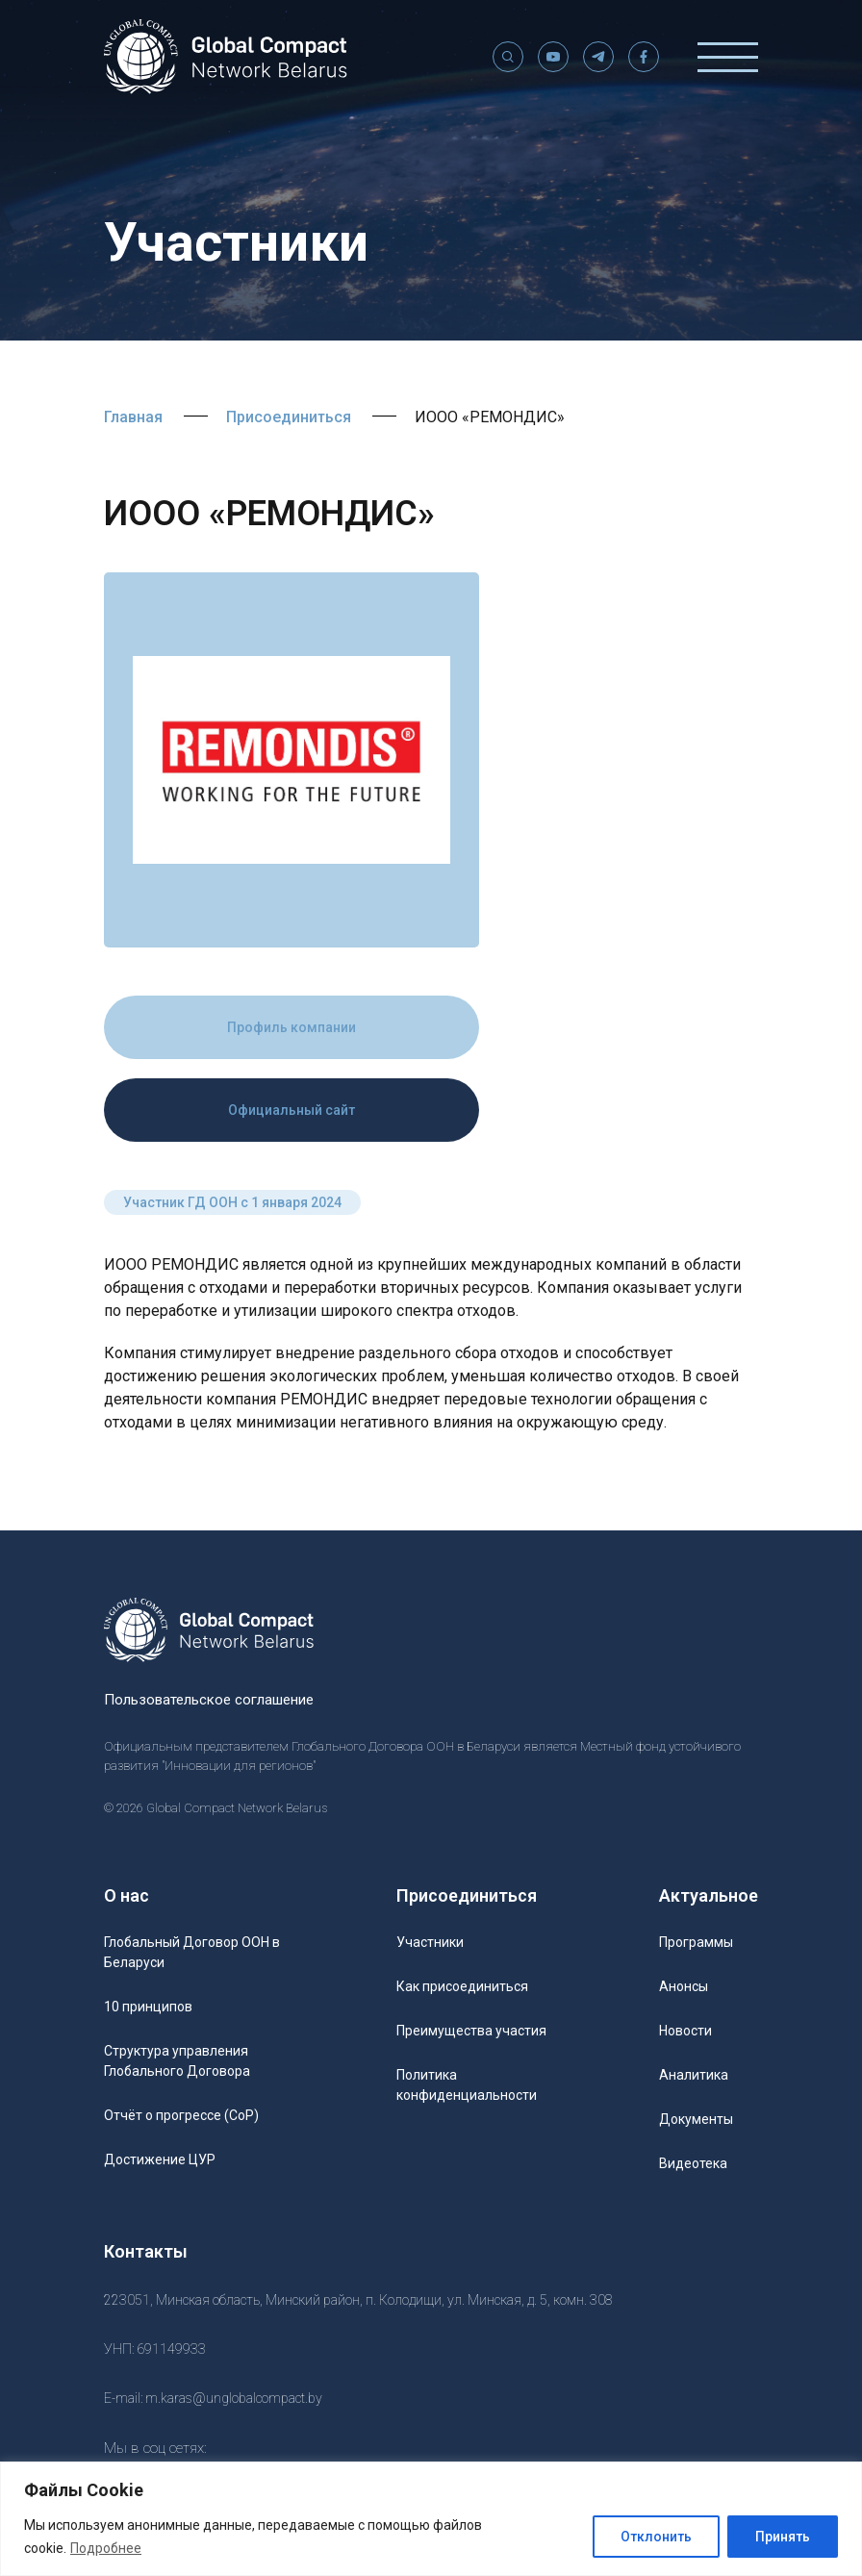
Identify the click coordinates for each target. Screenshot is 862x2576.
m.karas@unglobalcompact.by (233, 2398)
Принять (782, 2536)
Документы (696, 2119)
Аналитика (693, 2075)
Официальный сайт (291, 1110)
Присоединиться (288, 417)
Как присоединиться (462, 1986)
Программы (696, 1942)
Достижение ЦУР (160, 2159)
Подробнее (105, 2548)
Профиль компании (291, 1027)
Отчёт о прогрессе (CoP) (181, 2115)
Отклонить (656, 2536)
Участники (430, 1942)
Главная (133, 417)
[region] (431, 2519)
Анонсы (683, 1986)
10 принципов (148, 2006)
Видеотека (693, 2163)
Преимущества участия (471, 2030)
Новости (685, 2030)
